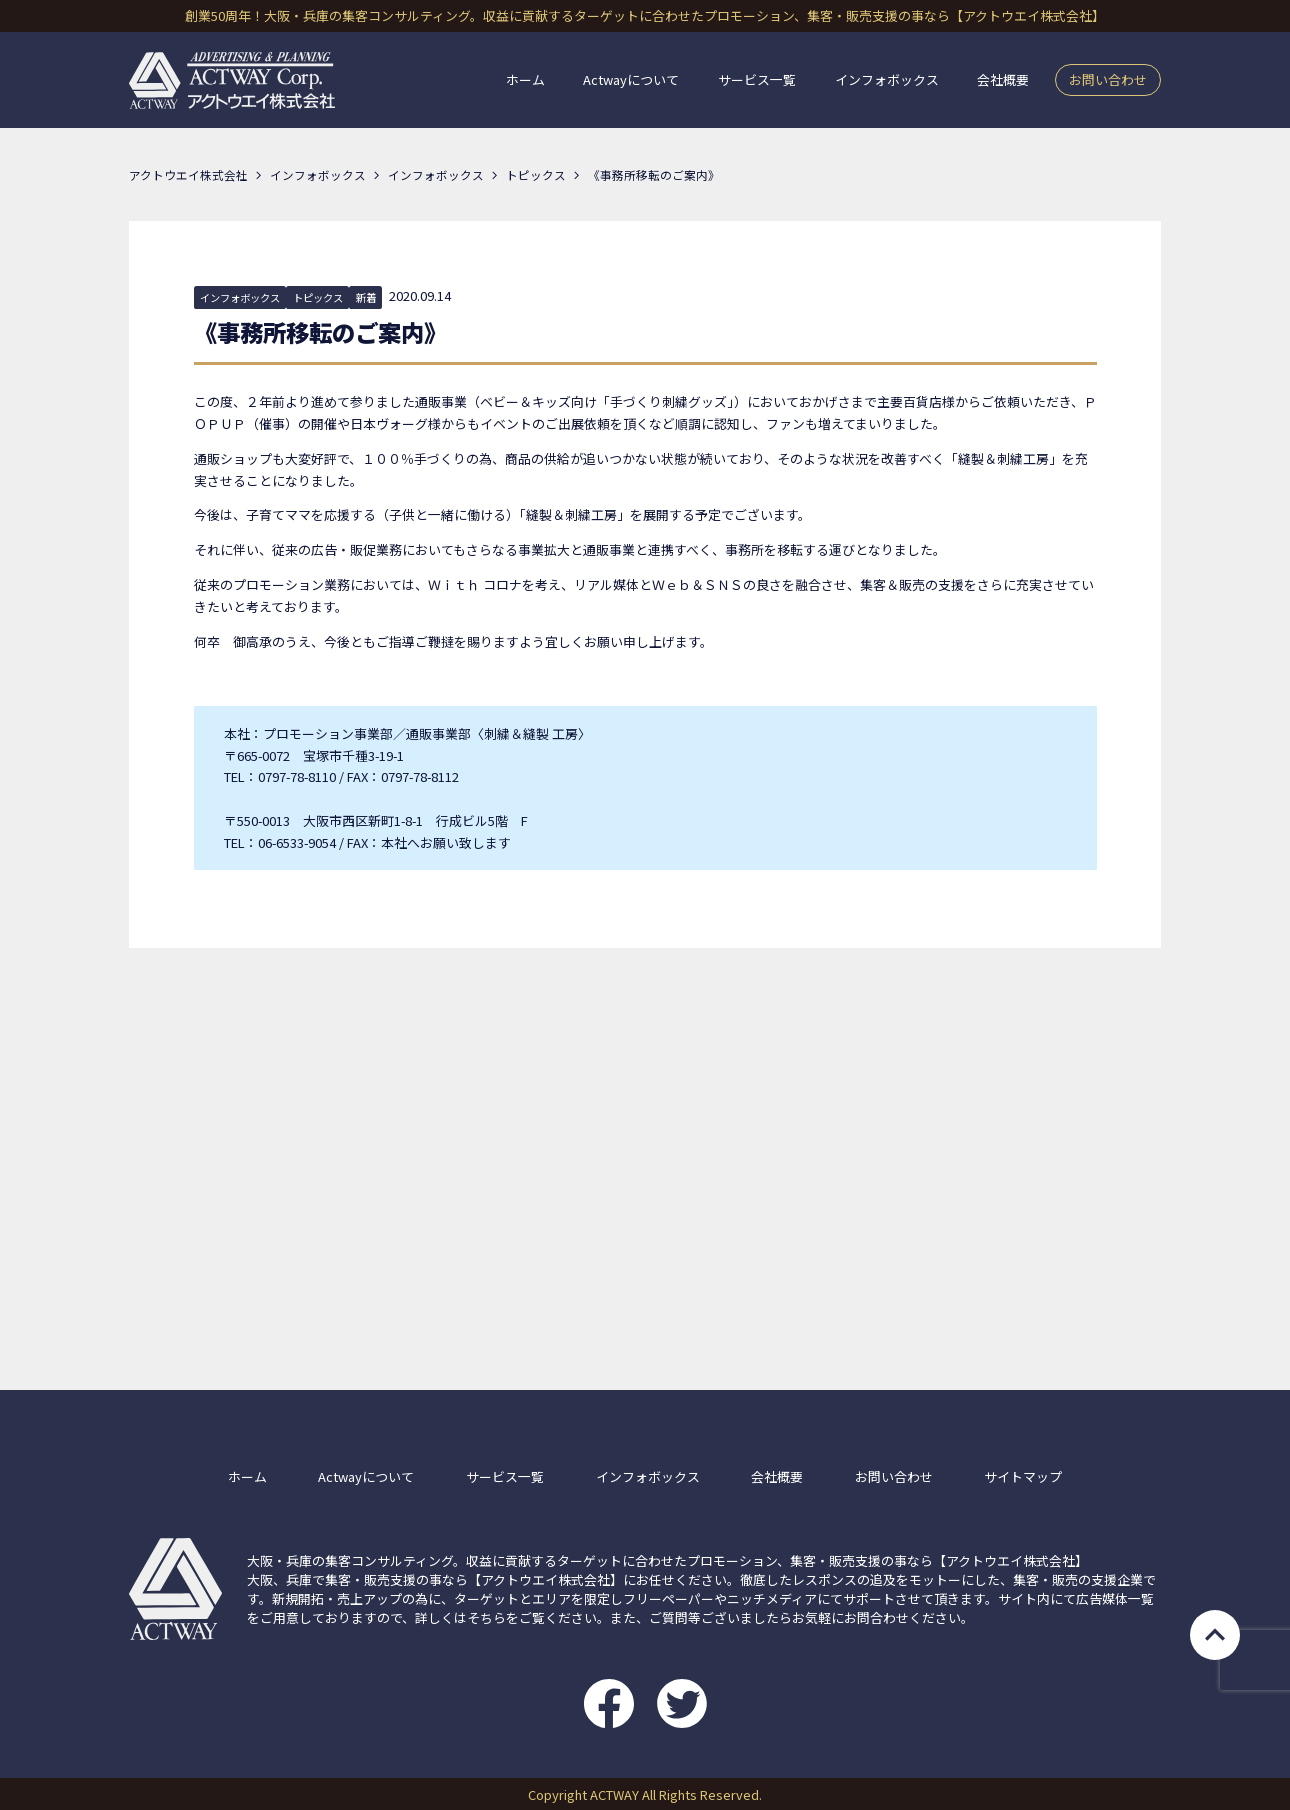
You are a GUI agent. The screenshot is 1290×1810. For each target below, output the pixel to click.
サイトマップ (1023, 1476)
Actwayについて (631, 80)
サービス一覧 (757, 80)
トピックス (318, 297)
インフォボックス (887, 80)
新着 (366, 297)
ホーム (525, 80)
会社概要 (1003, 80)
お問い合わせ (1108, 79)
